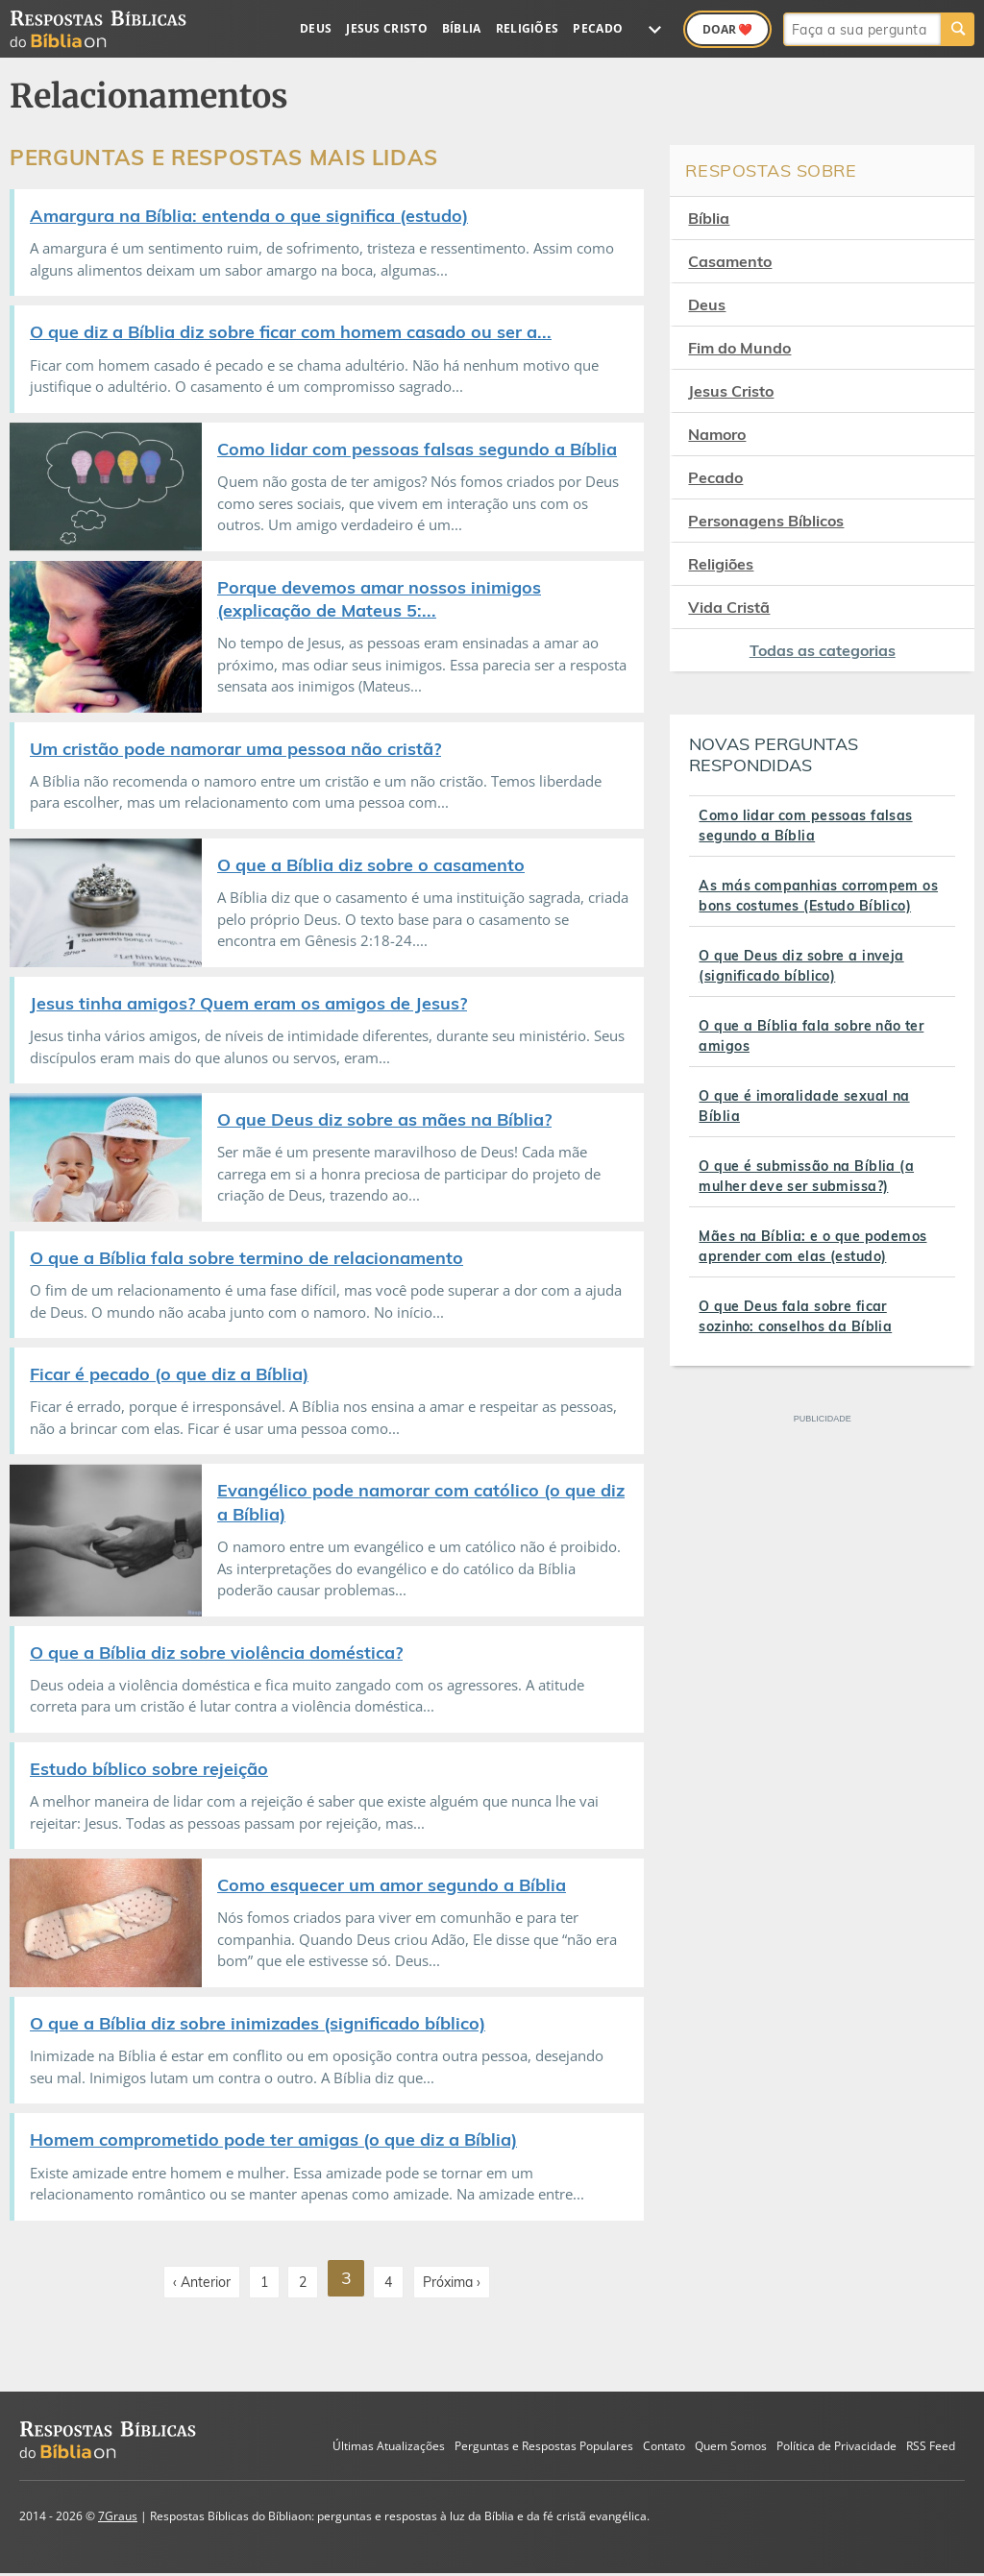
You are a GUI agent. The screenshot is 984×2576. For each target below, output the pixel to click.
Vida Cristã (729, 607)
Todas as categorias (823, 650)
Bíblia (461, 28)
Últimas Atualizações (388, 2443)
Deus (316, 28)
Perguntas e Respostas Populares (544, 2443)
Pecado (598, 28)
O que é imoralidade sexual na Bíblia (804, 1106)
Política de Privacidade (836, 2443)
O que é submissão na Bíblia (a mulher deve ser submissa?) (806, 1176)
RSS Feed (930, 2443)
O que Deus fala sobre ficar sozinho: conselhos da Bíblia (795, 1316)
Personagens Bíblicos (766, 520)
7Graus (117, 2513)
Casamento (730, 261)
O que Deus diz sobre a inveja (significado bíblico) (801, 965)
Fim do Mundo (739, 347)
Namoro (717, 434)
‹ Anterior (200, 2277)
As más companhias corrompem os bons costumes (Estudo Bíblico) (818, 895)
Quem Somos (731, 2443)
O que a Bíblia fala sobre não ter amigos (811, 1036)
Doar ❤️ (727, 29)
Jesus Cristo (387, 28)
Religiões (527, 28)
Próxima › (453, 2277)
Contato (664, 2443)
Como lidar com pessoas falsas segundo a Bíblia (805, 825)
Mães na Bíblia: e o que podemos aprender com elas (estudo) (812, 1246)
